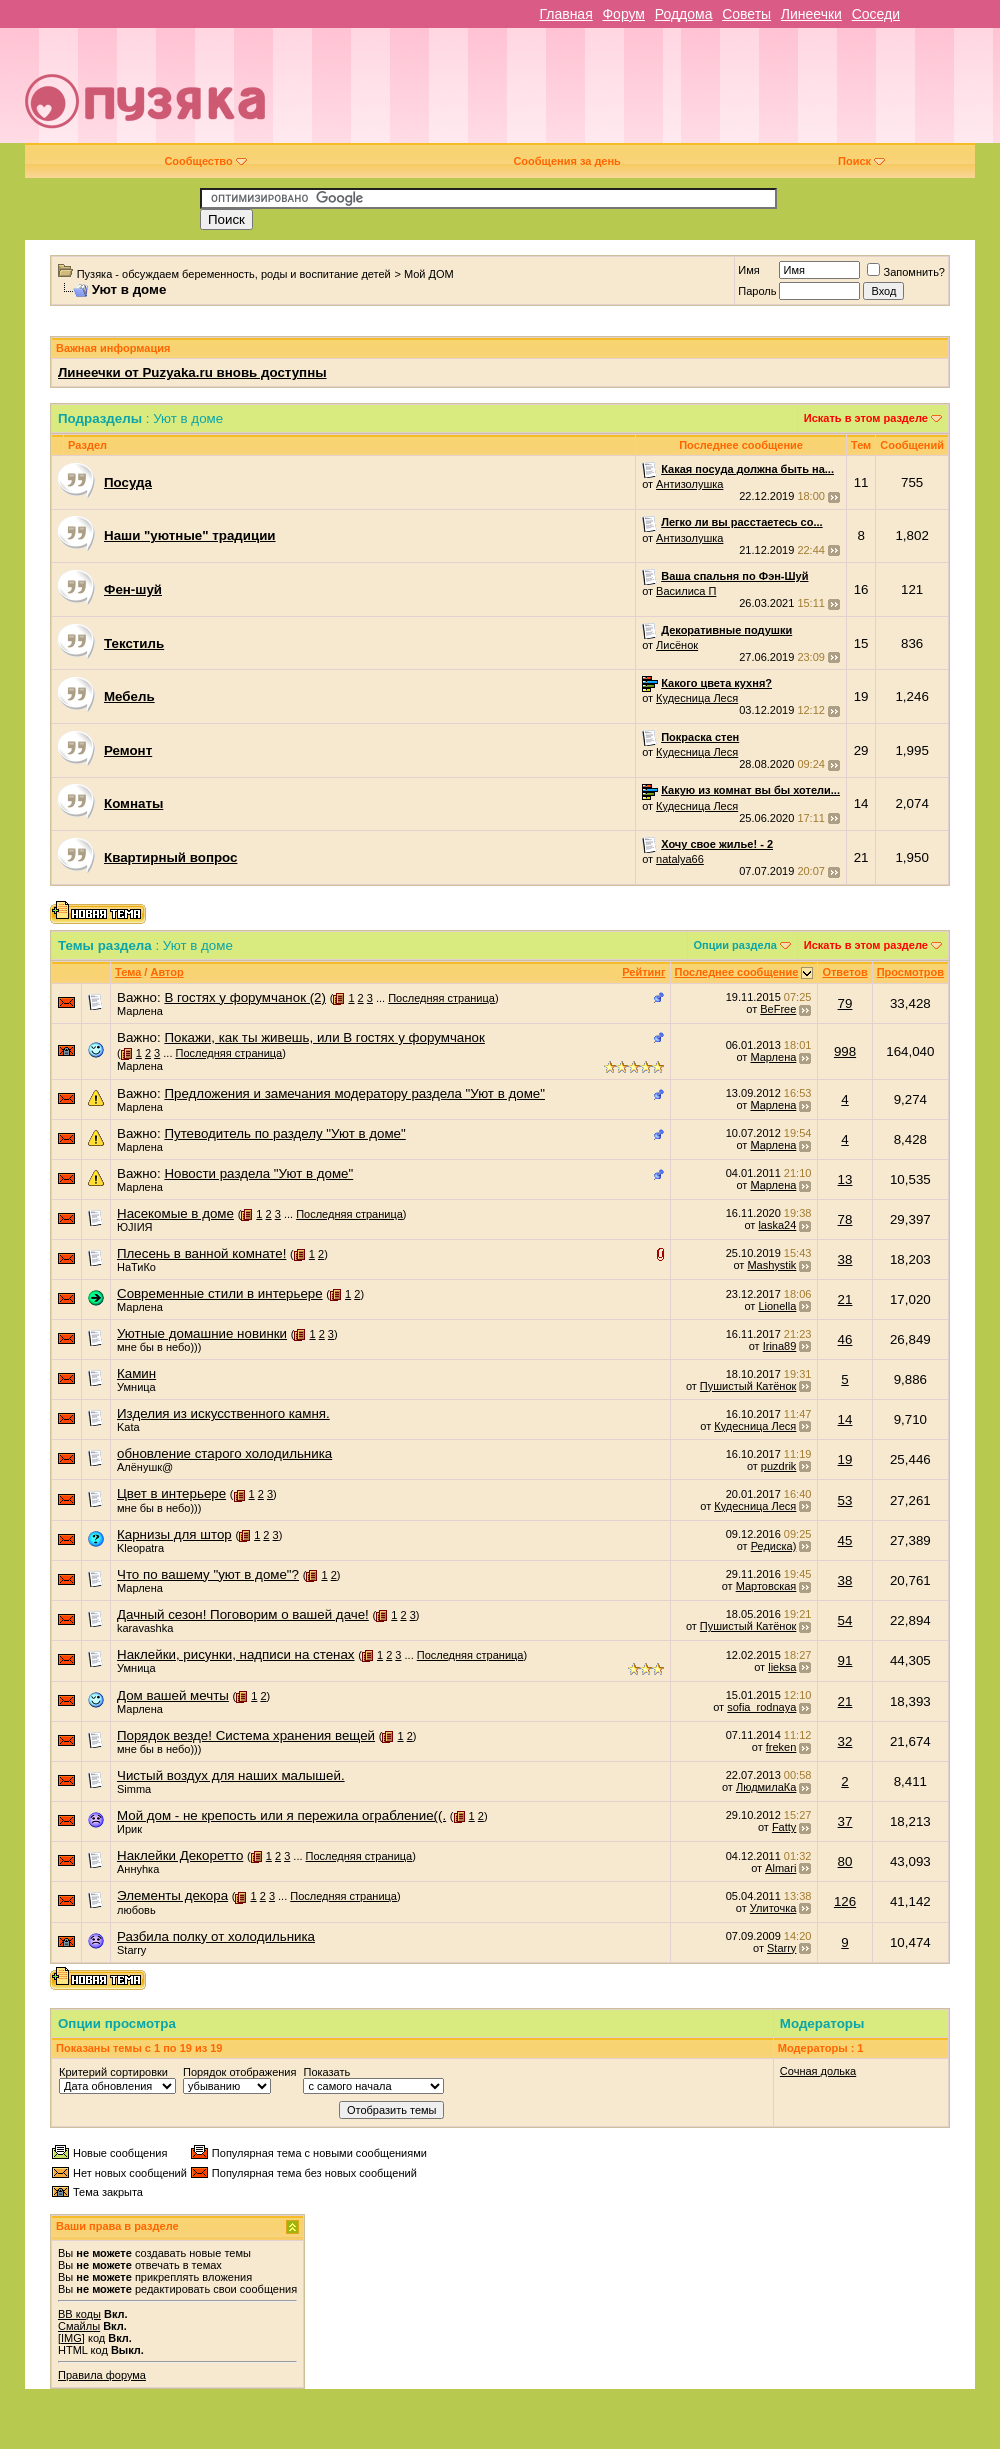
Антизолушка (689, 484)
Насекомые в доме (175, 1213)
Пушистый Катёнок (748, 1386)
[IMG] (71, 2338)
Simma (134, 1789)
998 (845, 1051)
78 (845, 1219)
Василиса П (686, 591)
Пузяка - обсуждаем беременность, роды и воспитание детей (234, 274)
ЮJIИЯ (135, 1227)
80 (845, 1861)
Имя (748, 270)
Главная (565, 14)
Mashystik (771, 1265)
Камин (136, 1373)
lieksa (782, 1667)
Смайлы (79, 2326)
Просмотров (910, 972)
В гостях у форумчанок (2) (245, 997)
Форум (623, 14)
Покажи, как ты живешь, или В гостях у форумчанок (324, 1037)
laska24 (777, 1225)
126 (845, 1901)
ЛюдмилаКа (766, 1787)
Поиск (861, 161)
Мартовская (766, 1586)
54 (845, 1620)
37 (845, 1821)
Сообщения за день (566, 161)
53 (845, 1500)
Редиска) (774, 1546)
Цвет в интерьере (171, 1493)
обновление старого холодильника (224, 1453)
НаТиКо (136, 1267)
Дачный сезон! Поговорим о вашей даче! (243, 1614)
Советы (746, 14)
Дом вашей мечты (173, 1695)
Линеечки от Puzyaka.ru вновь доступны (192, 372)
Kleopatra (140, 1548)
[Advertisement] (694, 93)
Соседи (876, 14)
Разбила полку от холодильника (216, 1936)
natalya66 (680, 859)
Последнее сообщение (737, 972)
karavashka (145, 1628)
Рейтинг (643, 972)
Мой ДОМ (429, 274)
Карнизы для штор (174, 1534)
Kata (128, 1427)
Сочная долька (818, 2071)
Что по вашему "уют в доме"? (208, 1574)
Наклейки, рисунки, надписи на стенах (236, 1654)
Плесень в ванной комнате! (201, 1253)
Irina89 (780, 1346)
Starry (131, 1950)
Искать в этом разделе (866, 418)
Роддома (684, 14)
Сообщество (205, 161)
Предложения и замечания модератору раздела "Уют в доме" (354, 1093)
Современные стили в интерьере (220, 1293)
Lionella (777, 1306)
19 (845, 1459)
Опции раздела (735, 945)
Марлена (140, 1011)
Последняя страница (441, 998)
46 (845, 1339)
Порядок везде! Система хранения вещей (246, 1735)
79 (845, 1003)
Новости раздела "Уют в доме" (258, 1173)
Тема (128, 972)
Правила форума (102, 2375)
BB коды (79, 2314)
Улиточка (773, 1908)
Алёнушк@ (145, 1467)
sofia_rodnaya (761, 1707)
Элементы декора (172, 1895)
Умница (136, 1387)
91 (845, 1660)
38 (845, 1259)
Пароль (757, 291)
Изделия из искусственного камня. (223, 1413)
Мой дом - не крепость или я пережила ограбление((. (281, 1815)
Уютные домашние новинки (202, 1333)
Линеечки (811, 14)
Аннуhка (138, 1869)
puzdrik (778, 1466)
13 (845, 1179)
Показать (326, 2072)
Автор (166, 972)
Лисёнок (677, 645)
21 (845, 1299)
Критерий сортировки (113, 2072)
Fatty (784, 1827)
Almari (780, 1868)
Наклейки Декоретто (180, 1855)
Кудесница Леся (697, 698)
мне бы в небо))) (159, 1347)
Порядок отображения (239, 2072)
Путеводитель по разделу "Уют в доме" (284, 1133)
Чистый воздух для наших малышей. (231, 1775)
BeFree (778, 1009)
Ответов (844, 972)
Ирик (129, 1829)
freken (781, 1747)
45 (845, 1540)
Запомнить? (906, 272)
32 (845, 1741)
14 (845, 1419)
